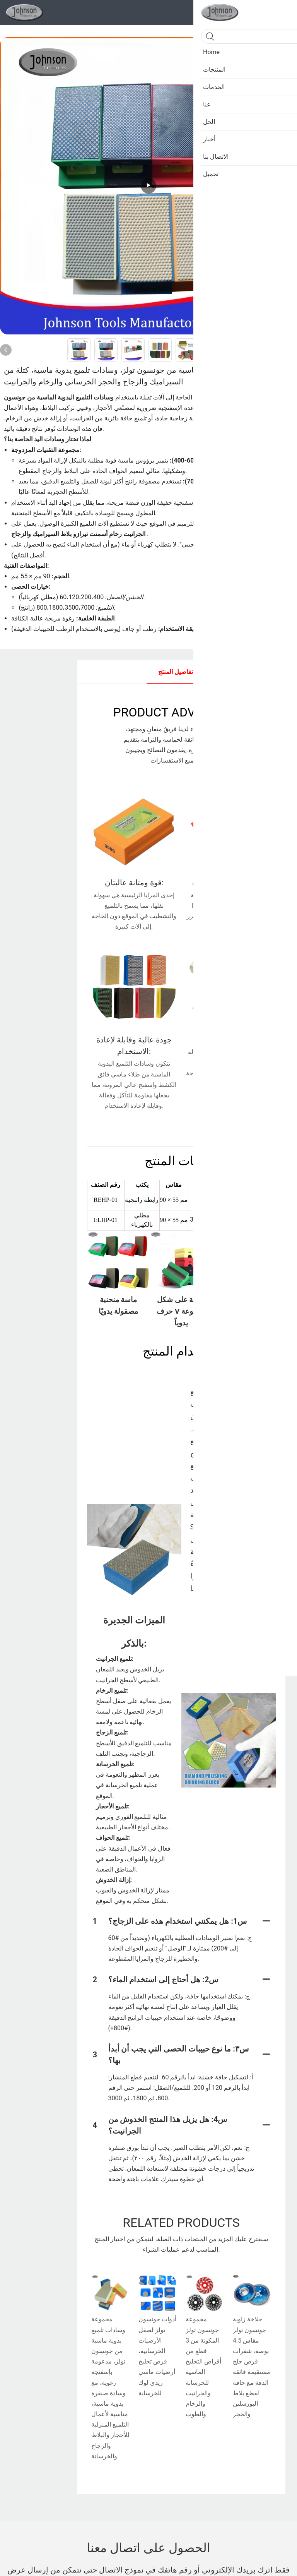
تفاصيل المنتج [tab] (175, 671)
